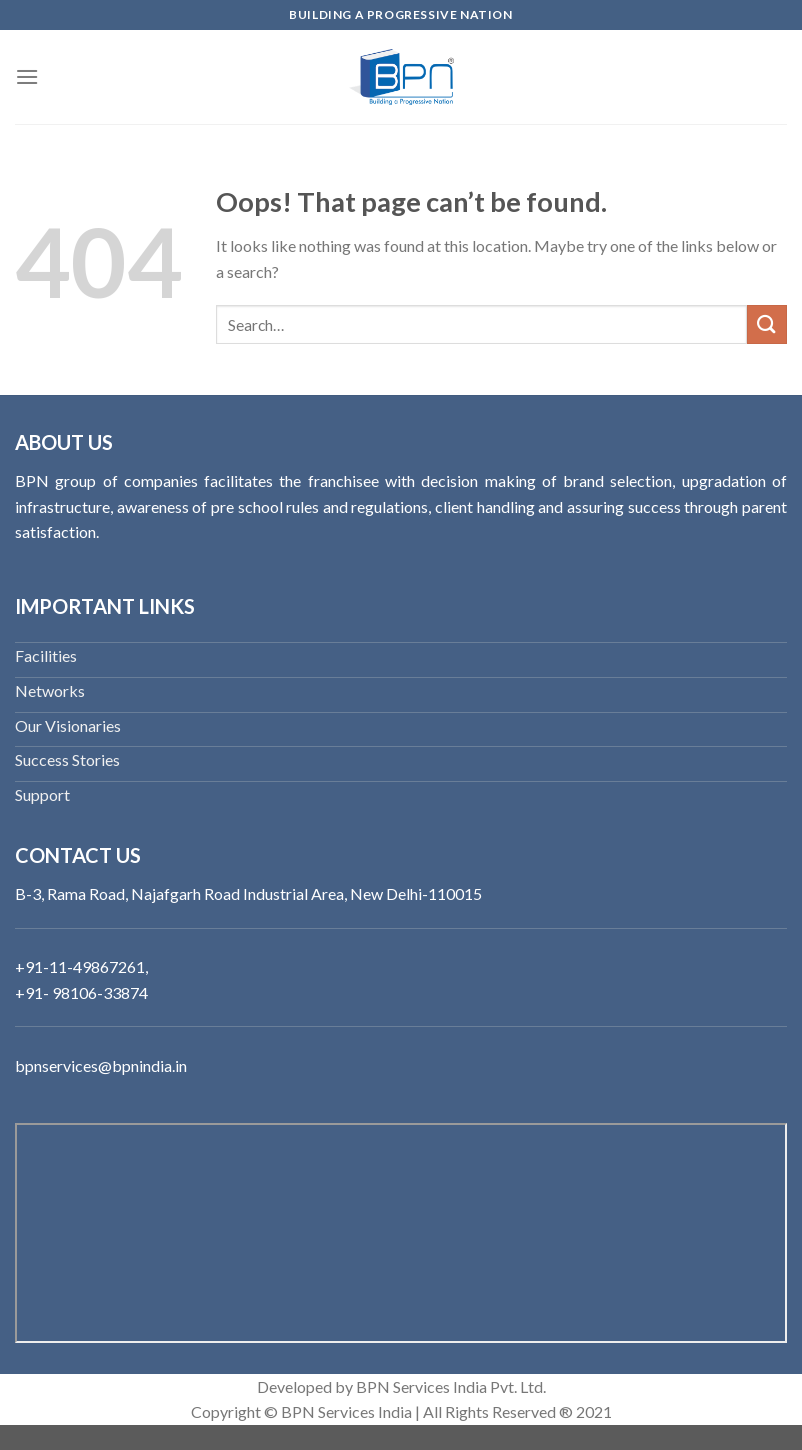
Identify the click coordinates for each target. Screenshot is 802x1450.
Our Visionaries (68, 725)
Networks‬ (50, 690)
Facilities (46, 655)
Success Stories (67, 759)
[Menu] (27, 76)
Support (42, 794)
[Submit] (767, 324)
